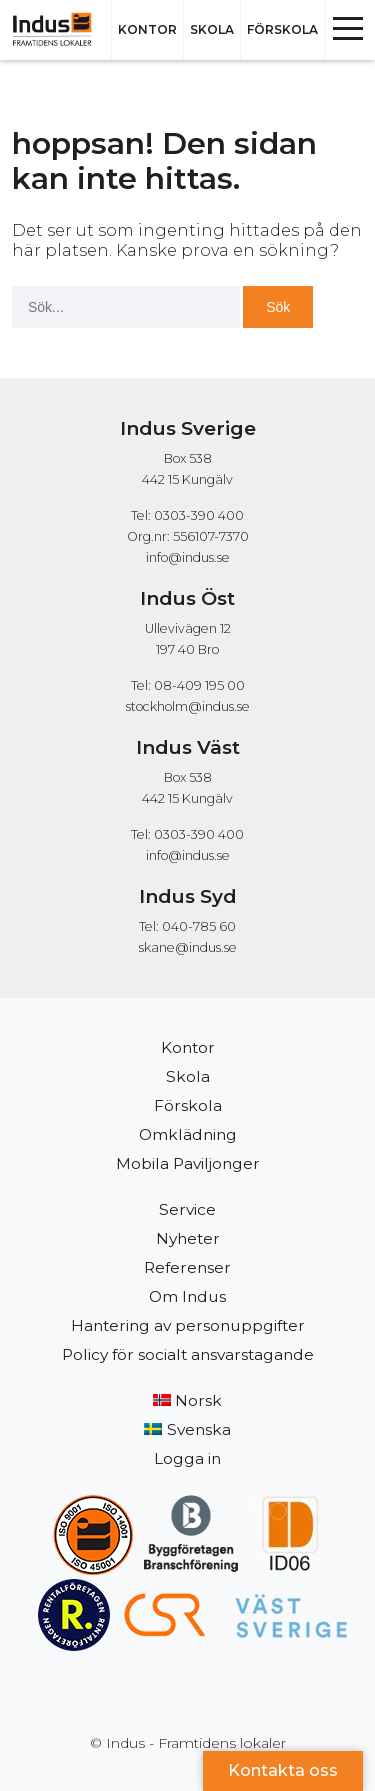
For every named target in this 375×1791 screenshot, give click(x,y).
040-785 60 (199, 926)
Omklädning (188, 1134)
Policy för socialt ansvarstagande (188, 1354)
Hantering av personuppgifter (188, 1325)
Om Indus (187, 1296)
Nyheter (188, 1238)
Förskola (282, 29)
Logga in (187, 1458)
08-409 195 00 (199, 685)
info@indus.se (188, 557)
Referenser (187, 1267)
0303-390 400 (199, 834)
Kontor (147, 29)
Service (187, 1209)
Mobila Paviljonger (188, 1163)
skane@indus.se (188, 947)
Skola (212, 29)
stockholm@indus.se (188, 706)
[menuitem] (187, 1401)
